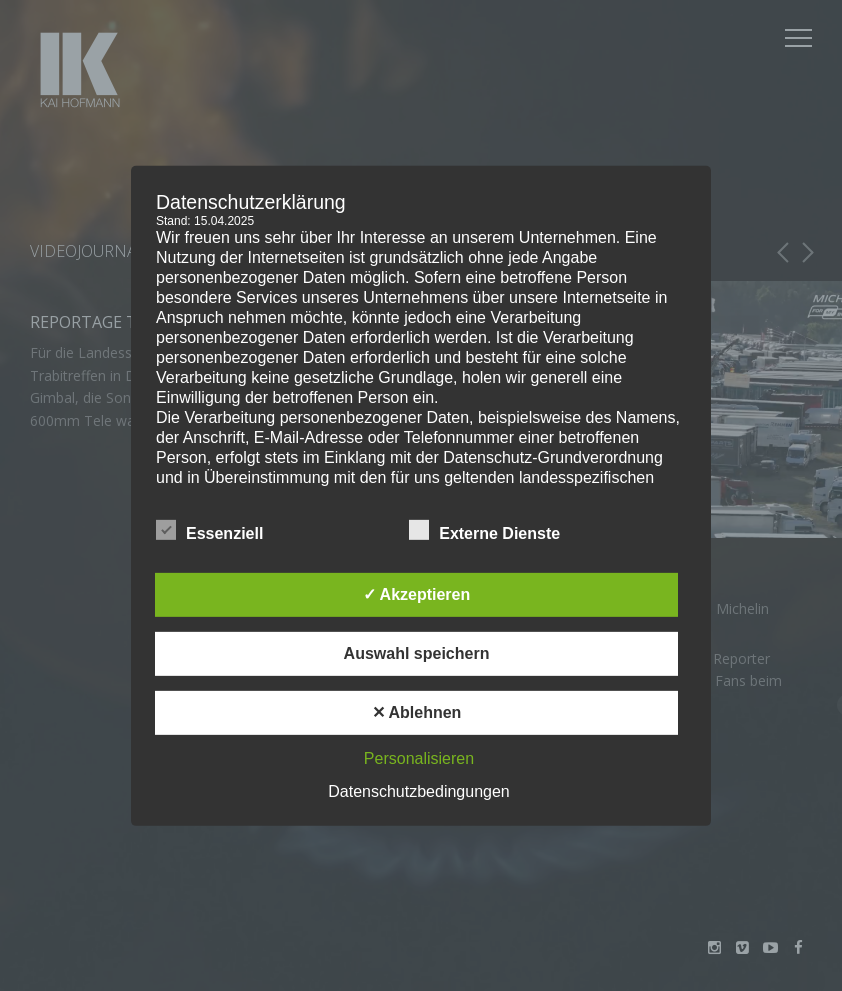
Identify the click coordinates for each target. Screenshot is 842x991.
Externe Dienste (484, 530)
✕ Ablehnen (417, 712)
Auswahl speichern (417, 653)
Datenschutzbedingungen (418, 791)
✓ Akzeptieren (417, 594)
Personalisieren (419, 758)
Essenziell (209, 530)
